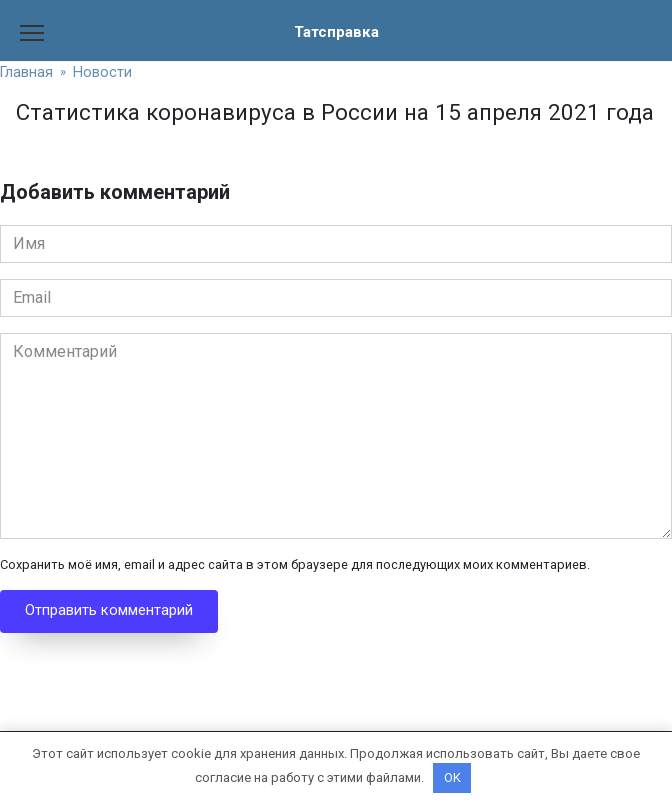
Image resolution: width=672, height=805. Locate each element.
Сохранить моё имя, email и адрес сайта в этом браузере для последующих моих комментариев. (295, 564)
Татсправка (336, 31)
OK (452, 777)
